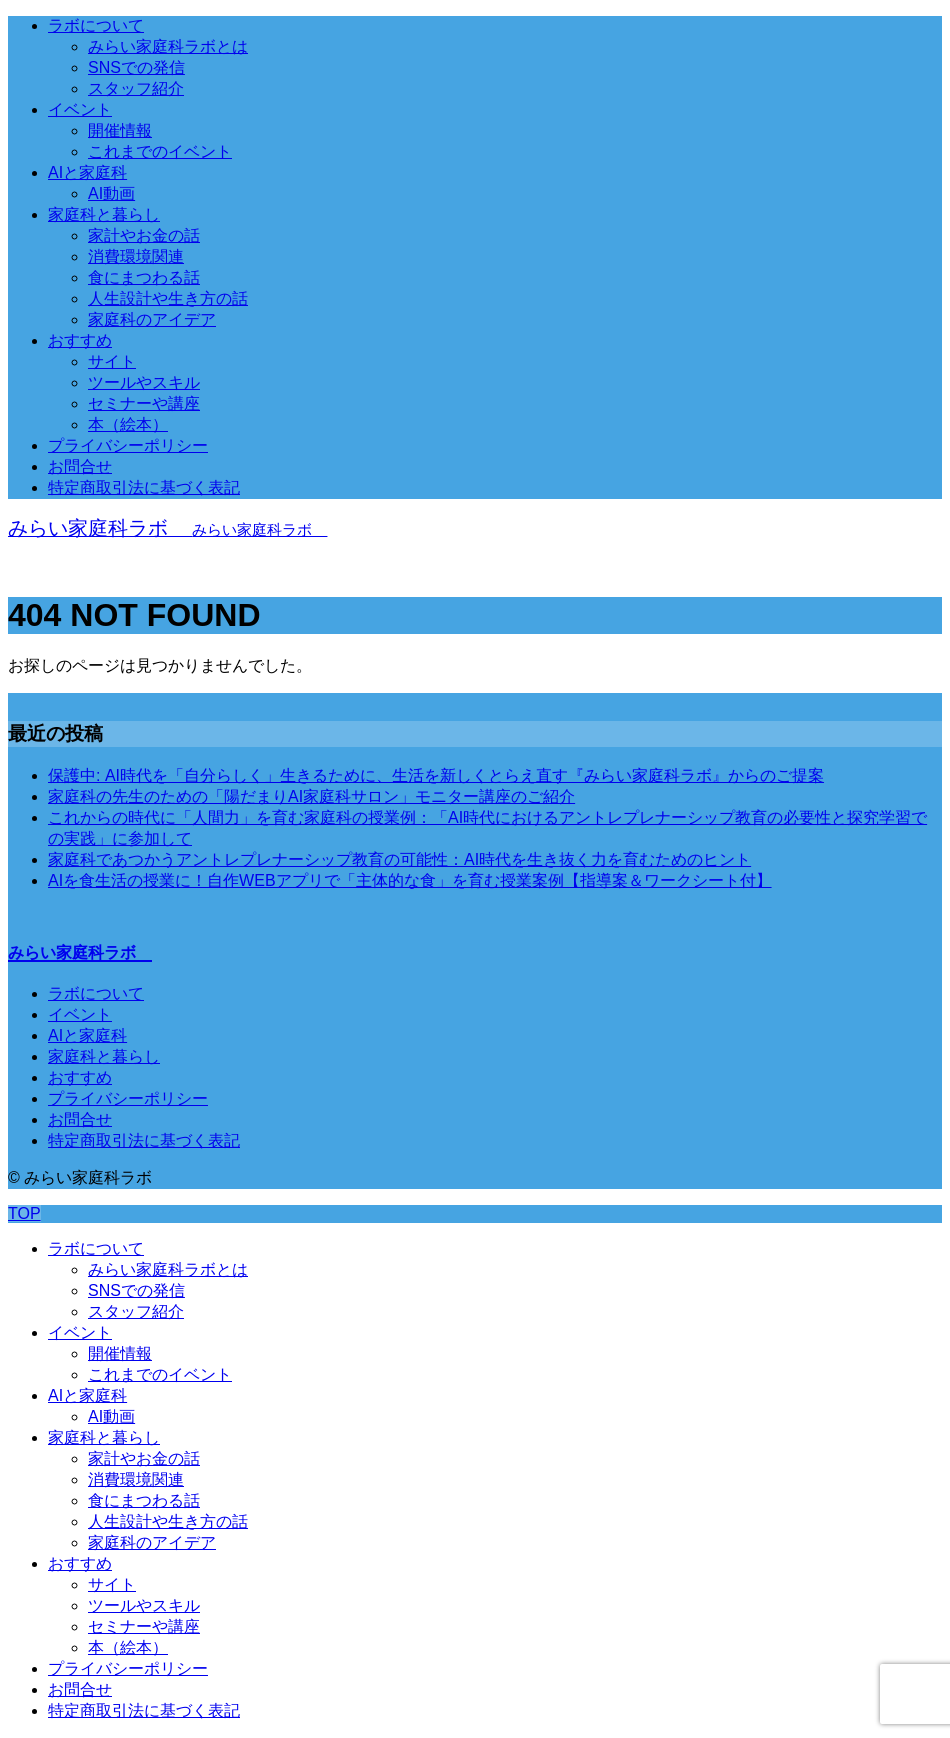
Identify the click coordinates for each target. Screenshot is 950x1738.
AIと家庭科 (87, 172)
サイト (112, 361)
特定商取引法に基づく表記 (144, 487)
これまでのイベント (160, 151)
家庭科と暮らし (104, 214)
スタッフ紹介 (136, 88)
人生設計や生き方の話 (168, 298)
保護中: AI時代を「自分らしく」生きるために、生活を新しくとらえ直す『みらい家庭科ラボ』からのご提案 (436, 775)
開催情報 (120, 130)
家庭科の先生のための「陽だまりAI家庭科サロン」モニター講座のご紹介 (311, 796)
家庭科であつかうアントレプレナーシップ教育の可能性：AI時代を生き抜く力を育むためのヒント (399, 859)
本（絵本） (128, 424)
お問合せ (80, 466)
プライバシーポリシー (128, 445)
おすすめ (80, 340)
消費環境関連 (136, 256)
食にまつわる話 (144, 277)
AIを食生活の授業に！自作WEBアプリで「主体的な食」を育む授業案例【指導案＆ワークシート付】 (410, 880)
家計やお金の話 (144, 235)
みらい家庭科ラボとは (168, 46)
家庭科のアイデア (152, 319)
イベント (80, 109)
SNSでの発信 (136, 67)
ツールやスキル (144, 382)
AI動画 (111, 193)
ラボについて (96, 25)
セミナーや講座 (144, 403)
